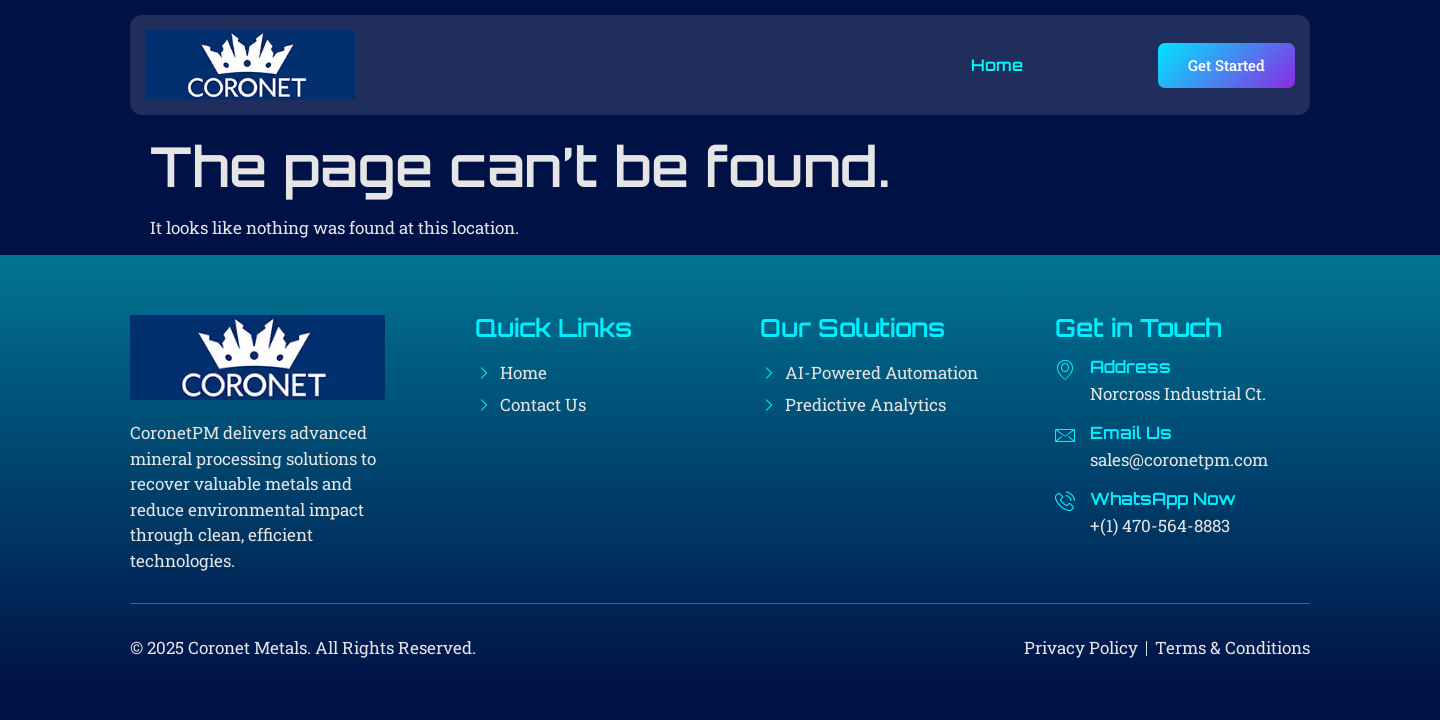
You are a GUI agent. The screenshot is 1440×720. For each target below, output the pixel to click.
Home (997, 65)
